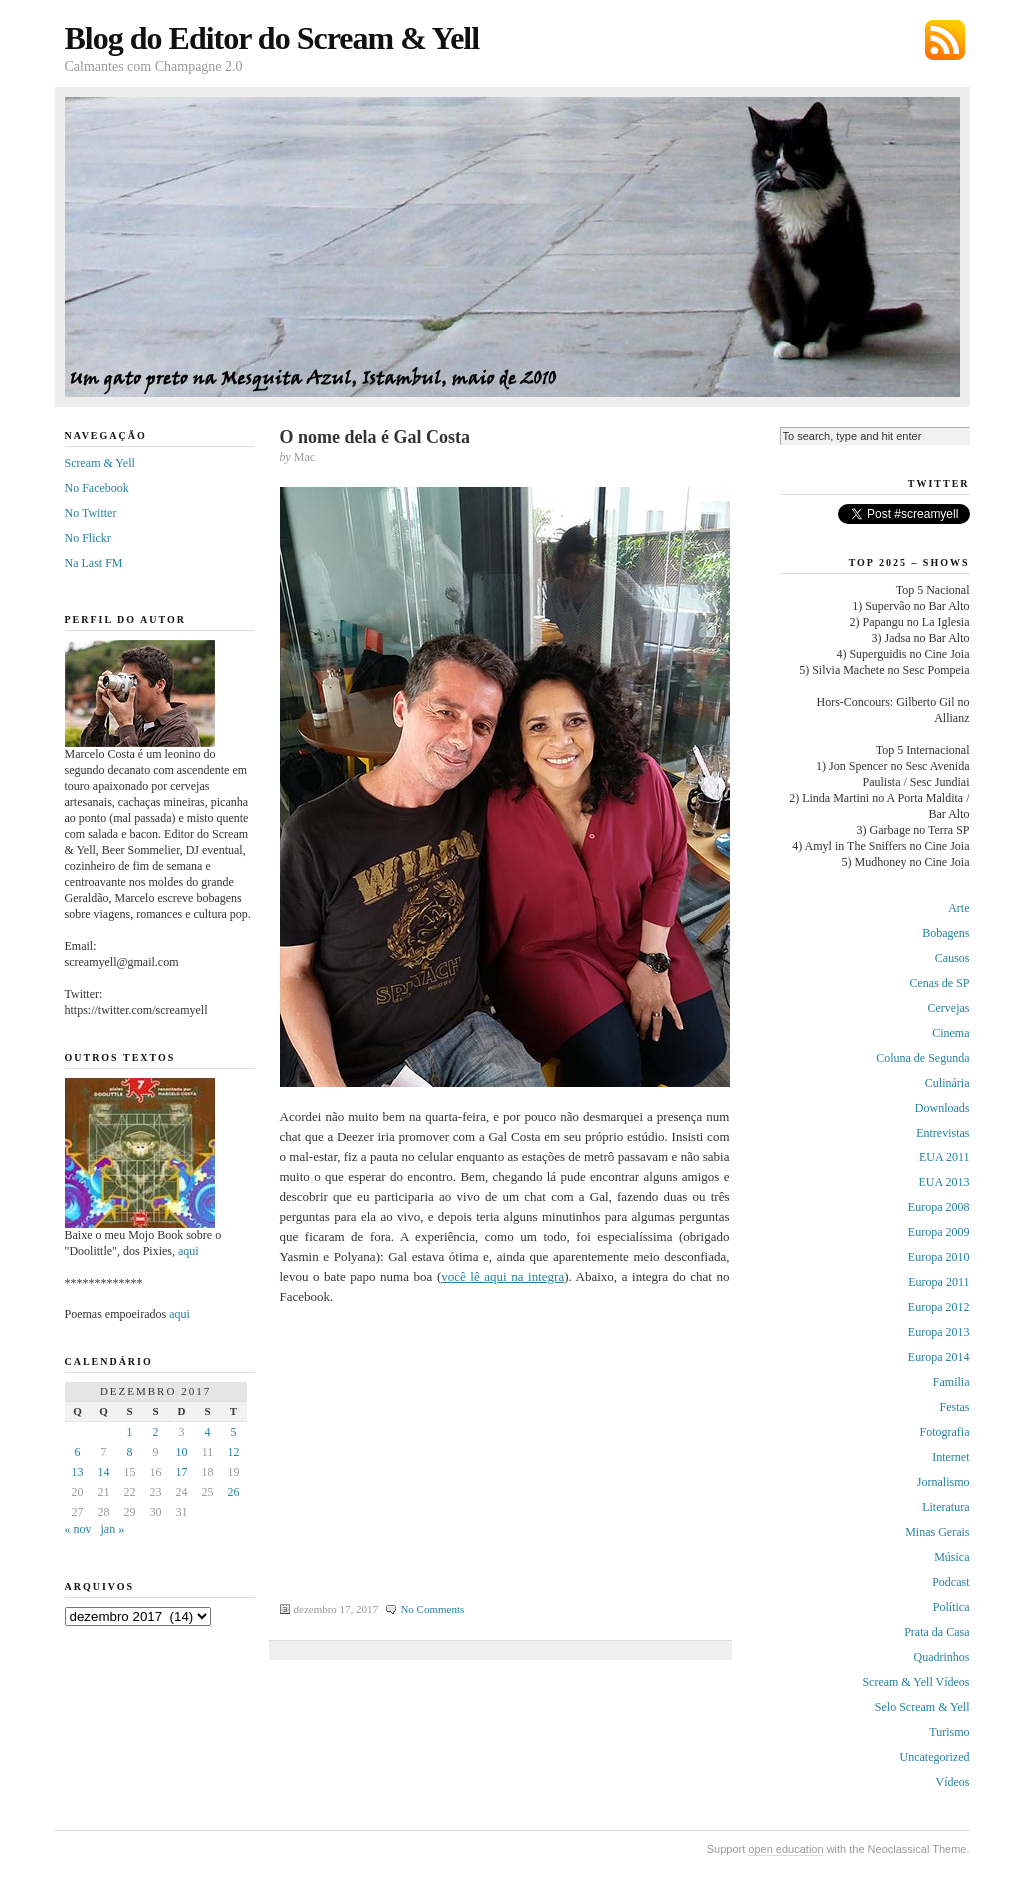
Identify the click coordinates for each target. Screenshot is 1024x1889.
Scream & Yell (100, 463)
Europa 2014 (939, 1357)
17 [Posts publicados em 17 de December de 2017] (182, 1472)
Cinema (950, 1033)
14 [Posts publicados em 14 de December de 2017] (104, 1472)
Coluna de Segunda (922, 1058)
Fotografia (945, 1432)
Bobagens (945, 933)
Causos (952, 958)
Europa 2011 (938, 1282)
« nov (78, 1529)
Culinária (947, 1083)
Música (951, 1557)
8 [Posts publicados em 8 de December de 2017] (130, 1452)
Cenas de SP (940, 983)
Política (951, 1607)
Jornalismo (943, 1482)
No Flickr (88, 538)
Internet (950, 1457)
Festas (955, 1407)
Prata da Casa (936, 1632)
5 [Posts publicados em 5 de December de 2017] (234, 1432)
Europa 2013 (939, 1332)
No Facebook (97, 488)
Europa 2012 (939, 1307)
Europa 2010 (939, 1257)
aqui (188, 1251)
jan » (113, 1529)
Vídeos (953, 1782)
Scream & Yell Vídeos (915, 1682)
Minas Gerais (937, 1532)
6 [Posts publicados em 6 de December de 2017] (78, 1452)
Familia (951, 1382)
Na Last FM (94, 563)
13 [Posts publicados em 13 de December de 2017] (78, 1472)
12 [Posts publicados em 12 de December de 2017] (234, 1452)
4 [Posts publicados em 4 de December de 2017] (208, 1432)
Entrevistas (942, 1133)
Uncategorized (935, 1757)
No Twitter (91, 513)
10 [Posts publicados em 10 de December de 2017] (182, 1452)
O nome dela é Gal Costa (375, 437)
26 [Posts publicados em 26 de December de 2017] (234, 1492)
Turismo (949, 1732)
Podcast (950, 1582)
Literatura (945, 1507)
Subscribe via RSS (945, 40)
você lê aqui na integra (502, 1276)
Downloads (942, 1108)
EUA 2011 (944, 1157)
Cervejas (949, 1008)
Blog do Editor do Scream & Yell (272, 38)
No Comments (432, 1609)
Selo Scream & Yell (922, 1707)
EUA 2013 (944, 1182)
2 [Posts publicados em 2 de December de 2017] (156, 1432)
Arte (958, 908)
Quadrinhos (942, 1657)
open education (785, 1849)
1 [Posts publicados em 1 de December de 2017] (130, 1432)
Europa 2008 (939, 1207)
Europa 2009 (939, 1232)
